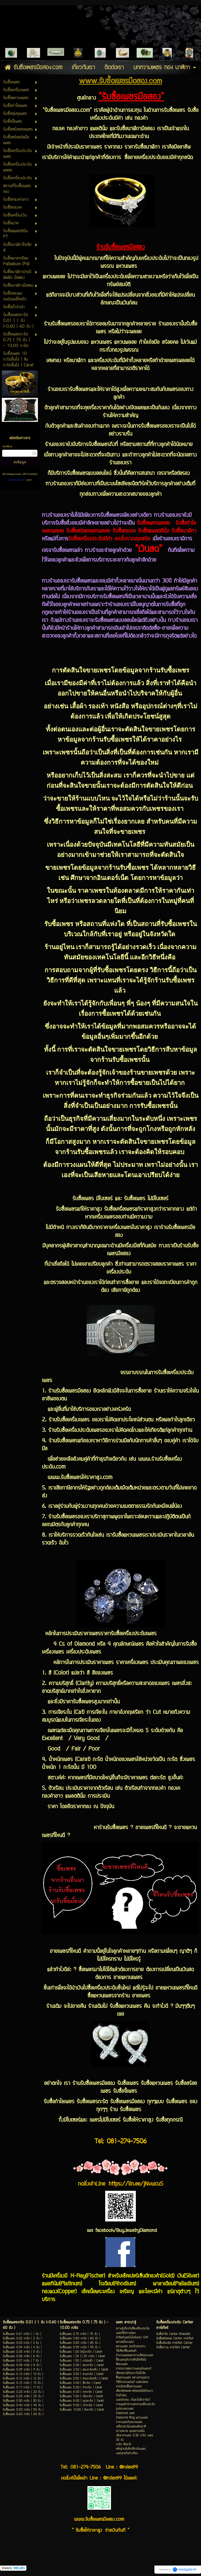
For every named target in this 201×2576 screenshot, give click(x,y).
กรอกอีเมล (7, 447)
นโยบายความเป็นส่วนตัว (17, 480)
